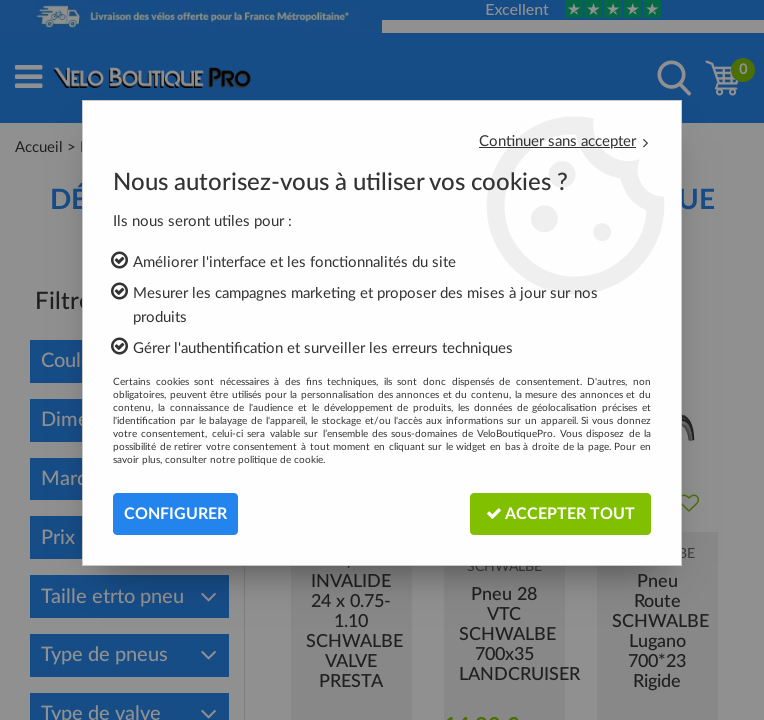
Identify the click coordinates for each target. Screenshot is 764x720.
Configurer (175, 514)
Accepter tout (560, 513)
